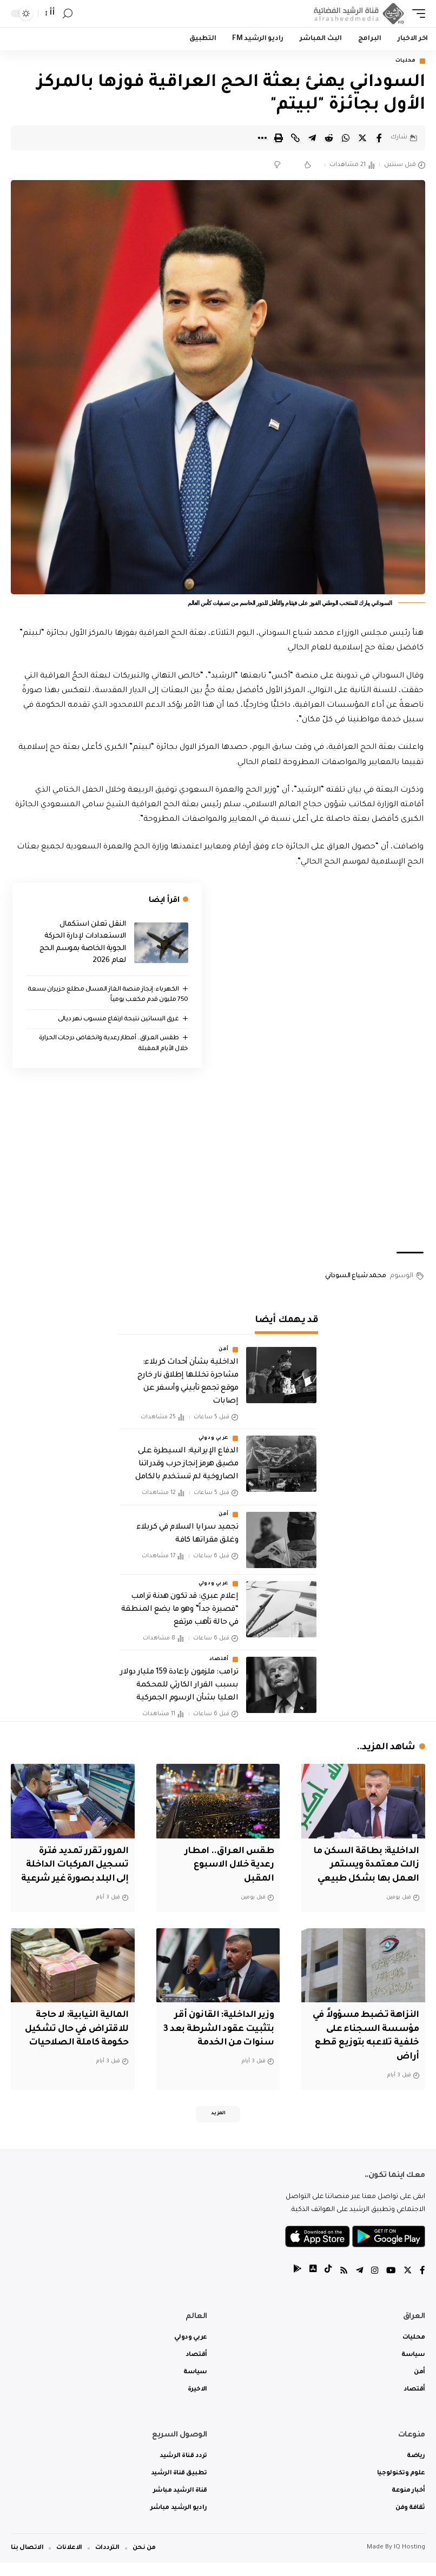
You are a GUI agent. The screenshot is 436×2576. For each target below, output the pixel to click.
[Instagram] (373, 2284)
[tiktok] (325, 2284)
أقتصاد (219, 1660)
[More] (261, 138)
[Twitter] (407, 2284)
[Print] (278, 138)
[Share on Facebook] (379, 138)
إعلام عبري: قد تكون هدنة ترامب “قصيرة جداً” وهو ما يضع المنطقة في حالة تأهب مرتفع (179, 1610)
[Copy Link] (295, 138)
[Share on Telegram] (312, 138)
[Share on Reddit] (328, 138)
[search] (67, 13)
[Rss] (341, 2284)
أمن (224, 1350)
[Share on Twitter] (362, 138)
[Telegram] (357, 2284)
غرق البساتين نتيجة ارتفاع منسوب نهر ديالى (118, 1020)
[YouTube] (390, 2284)
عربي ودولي (214, 1439)
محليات (405, 61)
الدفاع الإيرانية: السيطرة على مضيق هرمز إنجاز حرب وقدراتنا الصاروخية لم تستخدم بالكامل (186, 1465)
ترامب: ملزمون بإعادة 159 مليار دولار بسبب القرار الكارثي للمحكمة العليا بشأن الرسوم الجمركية (179, 1686)
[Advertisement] (218, 1160)
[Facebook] (422, 2284)
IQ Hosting (409, 2561)
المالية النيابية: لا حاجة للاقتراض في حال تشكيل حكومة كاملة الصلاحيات (73, 2040)
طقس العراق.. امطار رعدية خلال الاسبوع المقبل (227, 1865)
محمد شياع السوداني (355, 1276)
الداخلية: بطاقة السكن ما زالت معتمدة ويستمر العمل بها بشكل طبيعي (363, 1865)
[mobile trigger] (416, 13)
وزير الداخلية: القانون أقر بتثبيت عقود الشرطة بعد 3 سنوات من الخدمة (219, 2040)
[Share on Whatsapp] (345, 138)
